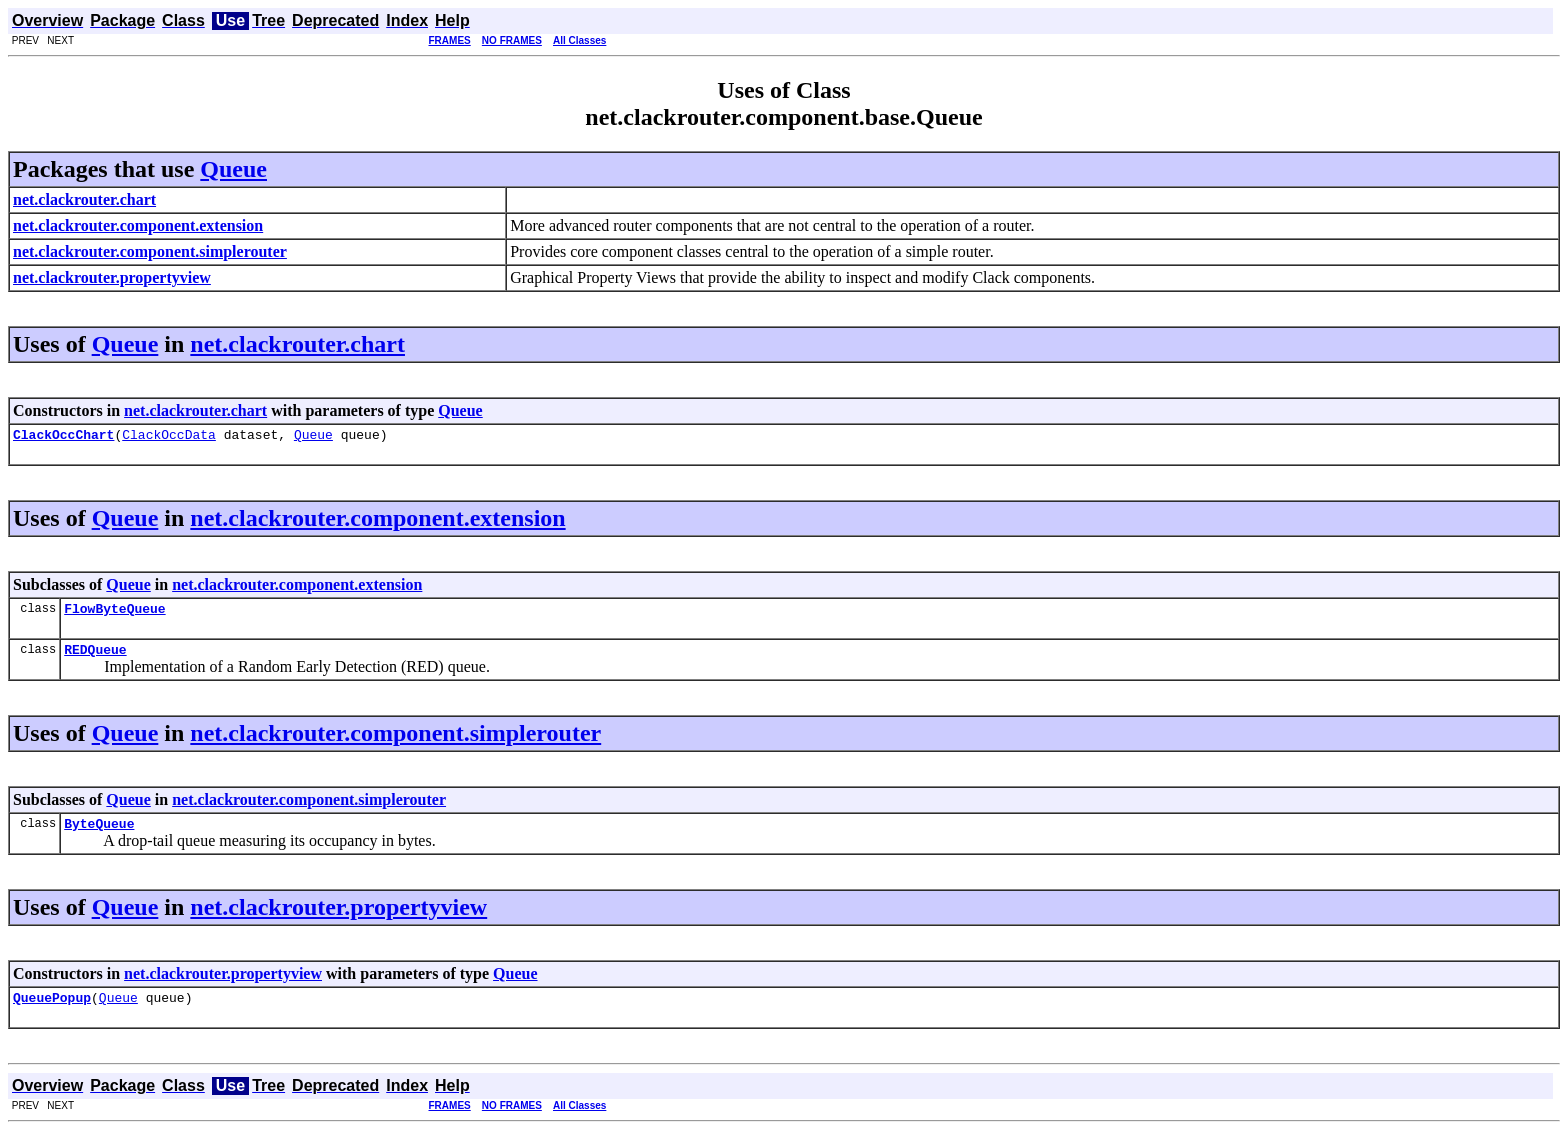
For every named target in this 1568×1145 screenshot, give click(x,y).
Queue (233, 169)
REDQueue (95, 658)
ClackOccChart (63, 437)
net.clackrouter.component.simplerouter (395, 742)
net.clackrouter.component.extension (377, 521)
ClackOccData (169, 437)
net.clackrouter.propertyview (338, 919)
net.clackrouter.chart (297, 344)
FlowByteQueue (114, 614)
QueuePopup (52, 1012)
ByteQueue (99, 835)
